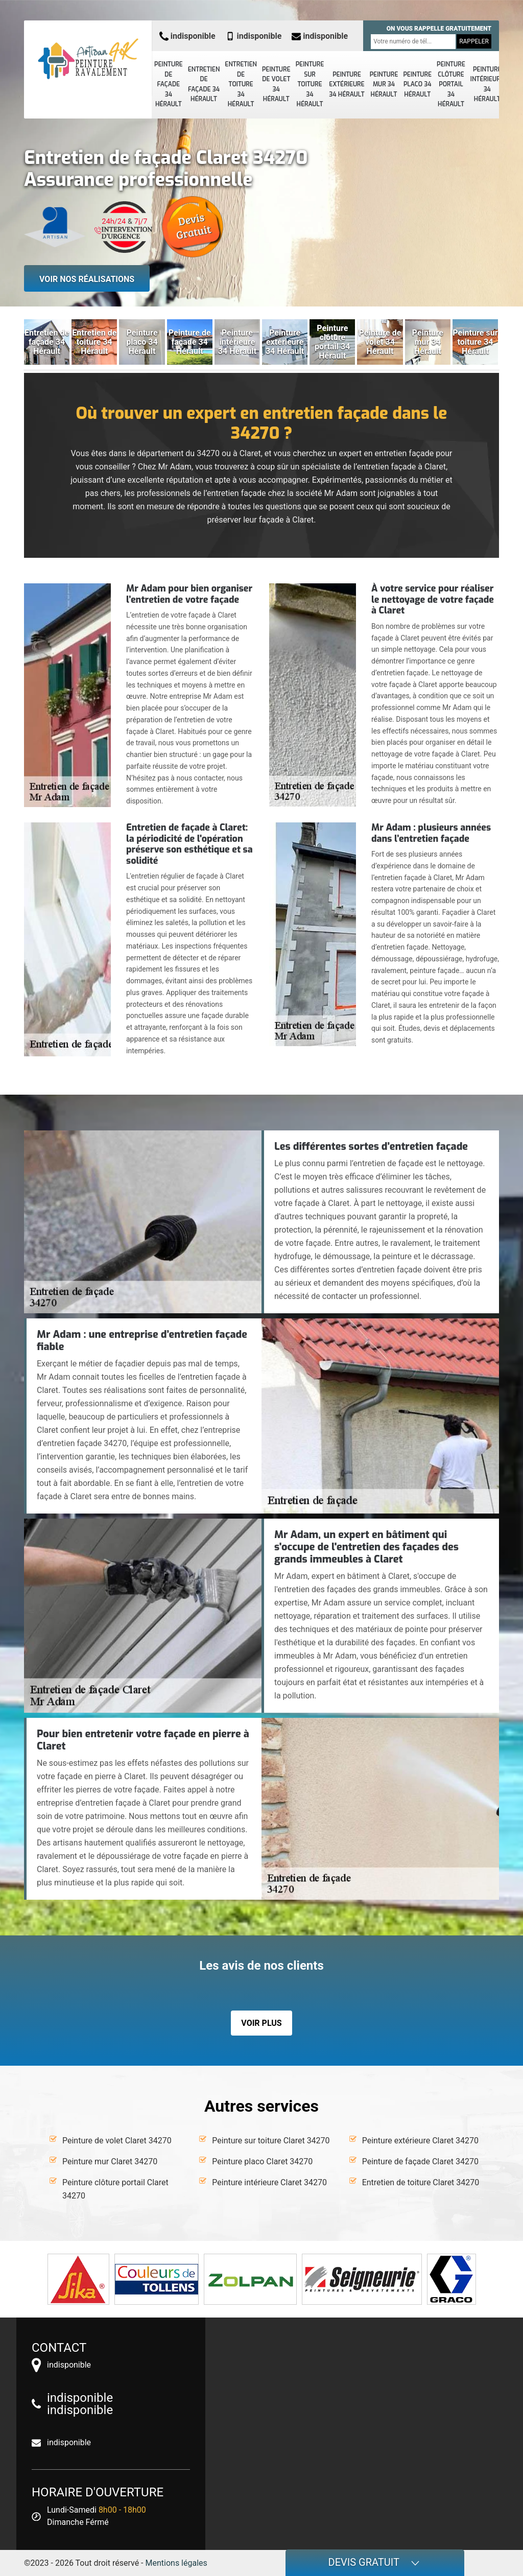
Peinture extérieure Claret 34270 (420, 2140)
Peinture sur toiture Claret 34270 (270, 2140)
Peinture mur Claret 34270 (109, 2161)
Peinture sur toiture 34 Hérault (310, 84)
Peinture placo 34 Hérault (417, 84)
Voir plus (261, 2023)
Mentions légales (176, 2563)
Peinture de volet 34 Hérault (276, 84)
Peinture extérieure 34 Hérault (346, 84)
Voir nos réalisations (86, 279)
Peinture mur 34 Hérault (384, 84)
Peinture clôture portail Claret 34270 (115, 2189)
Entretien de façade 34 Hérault (204, 84)
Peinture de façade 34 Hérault (168, 84)
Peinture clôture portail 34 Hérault (451, 84)
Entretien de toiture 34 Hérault (241, 84)
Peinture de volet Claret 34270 (117, 2140)
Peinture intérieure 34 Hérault (487, 84)
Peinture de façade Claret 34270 (420, 2161)
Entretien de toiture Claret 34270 (421, 2182)
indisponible (187, 36)
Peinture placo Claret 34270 (262, 2161)
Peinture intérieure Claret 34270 (269, 2182)
